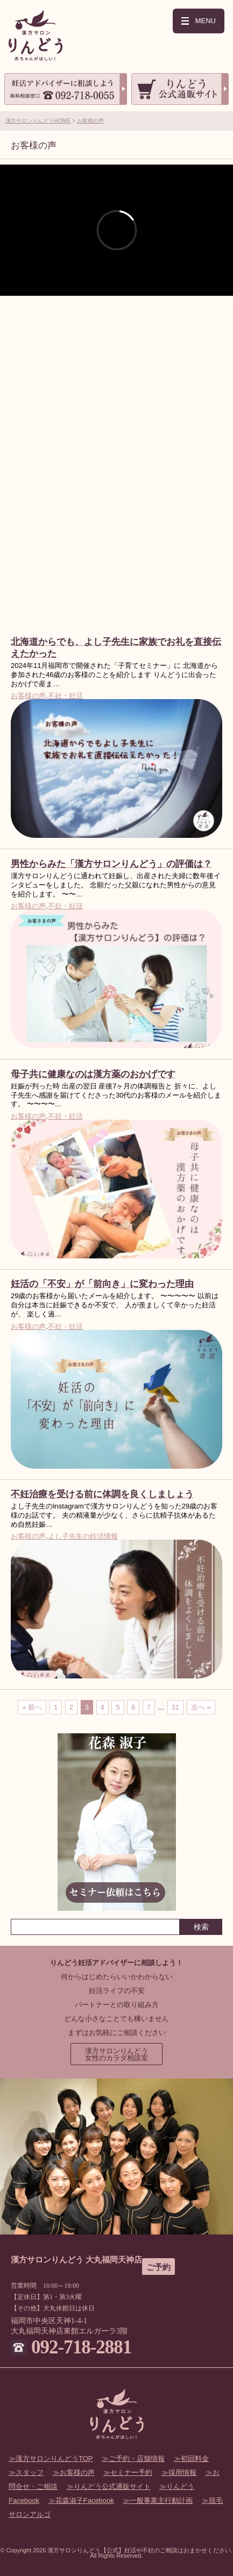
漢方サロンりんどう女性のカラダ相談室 (116, 2054)
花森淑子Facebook (84, 2500)
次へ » (201, 1707)
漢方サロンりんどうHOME (37, 121)
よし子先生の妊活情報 (83, 1536)
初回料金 (195, 2458)
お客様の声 (90, 121)
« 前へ (32, 1707)
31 (175, 1707)
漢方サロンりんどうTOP (54, 2458)
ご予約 (158, 2267)
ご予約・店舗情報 (137, 2458)
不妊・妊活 (65, 696)
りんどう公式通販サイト (112, 2486)
